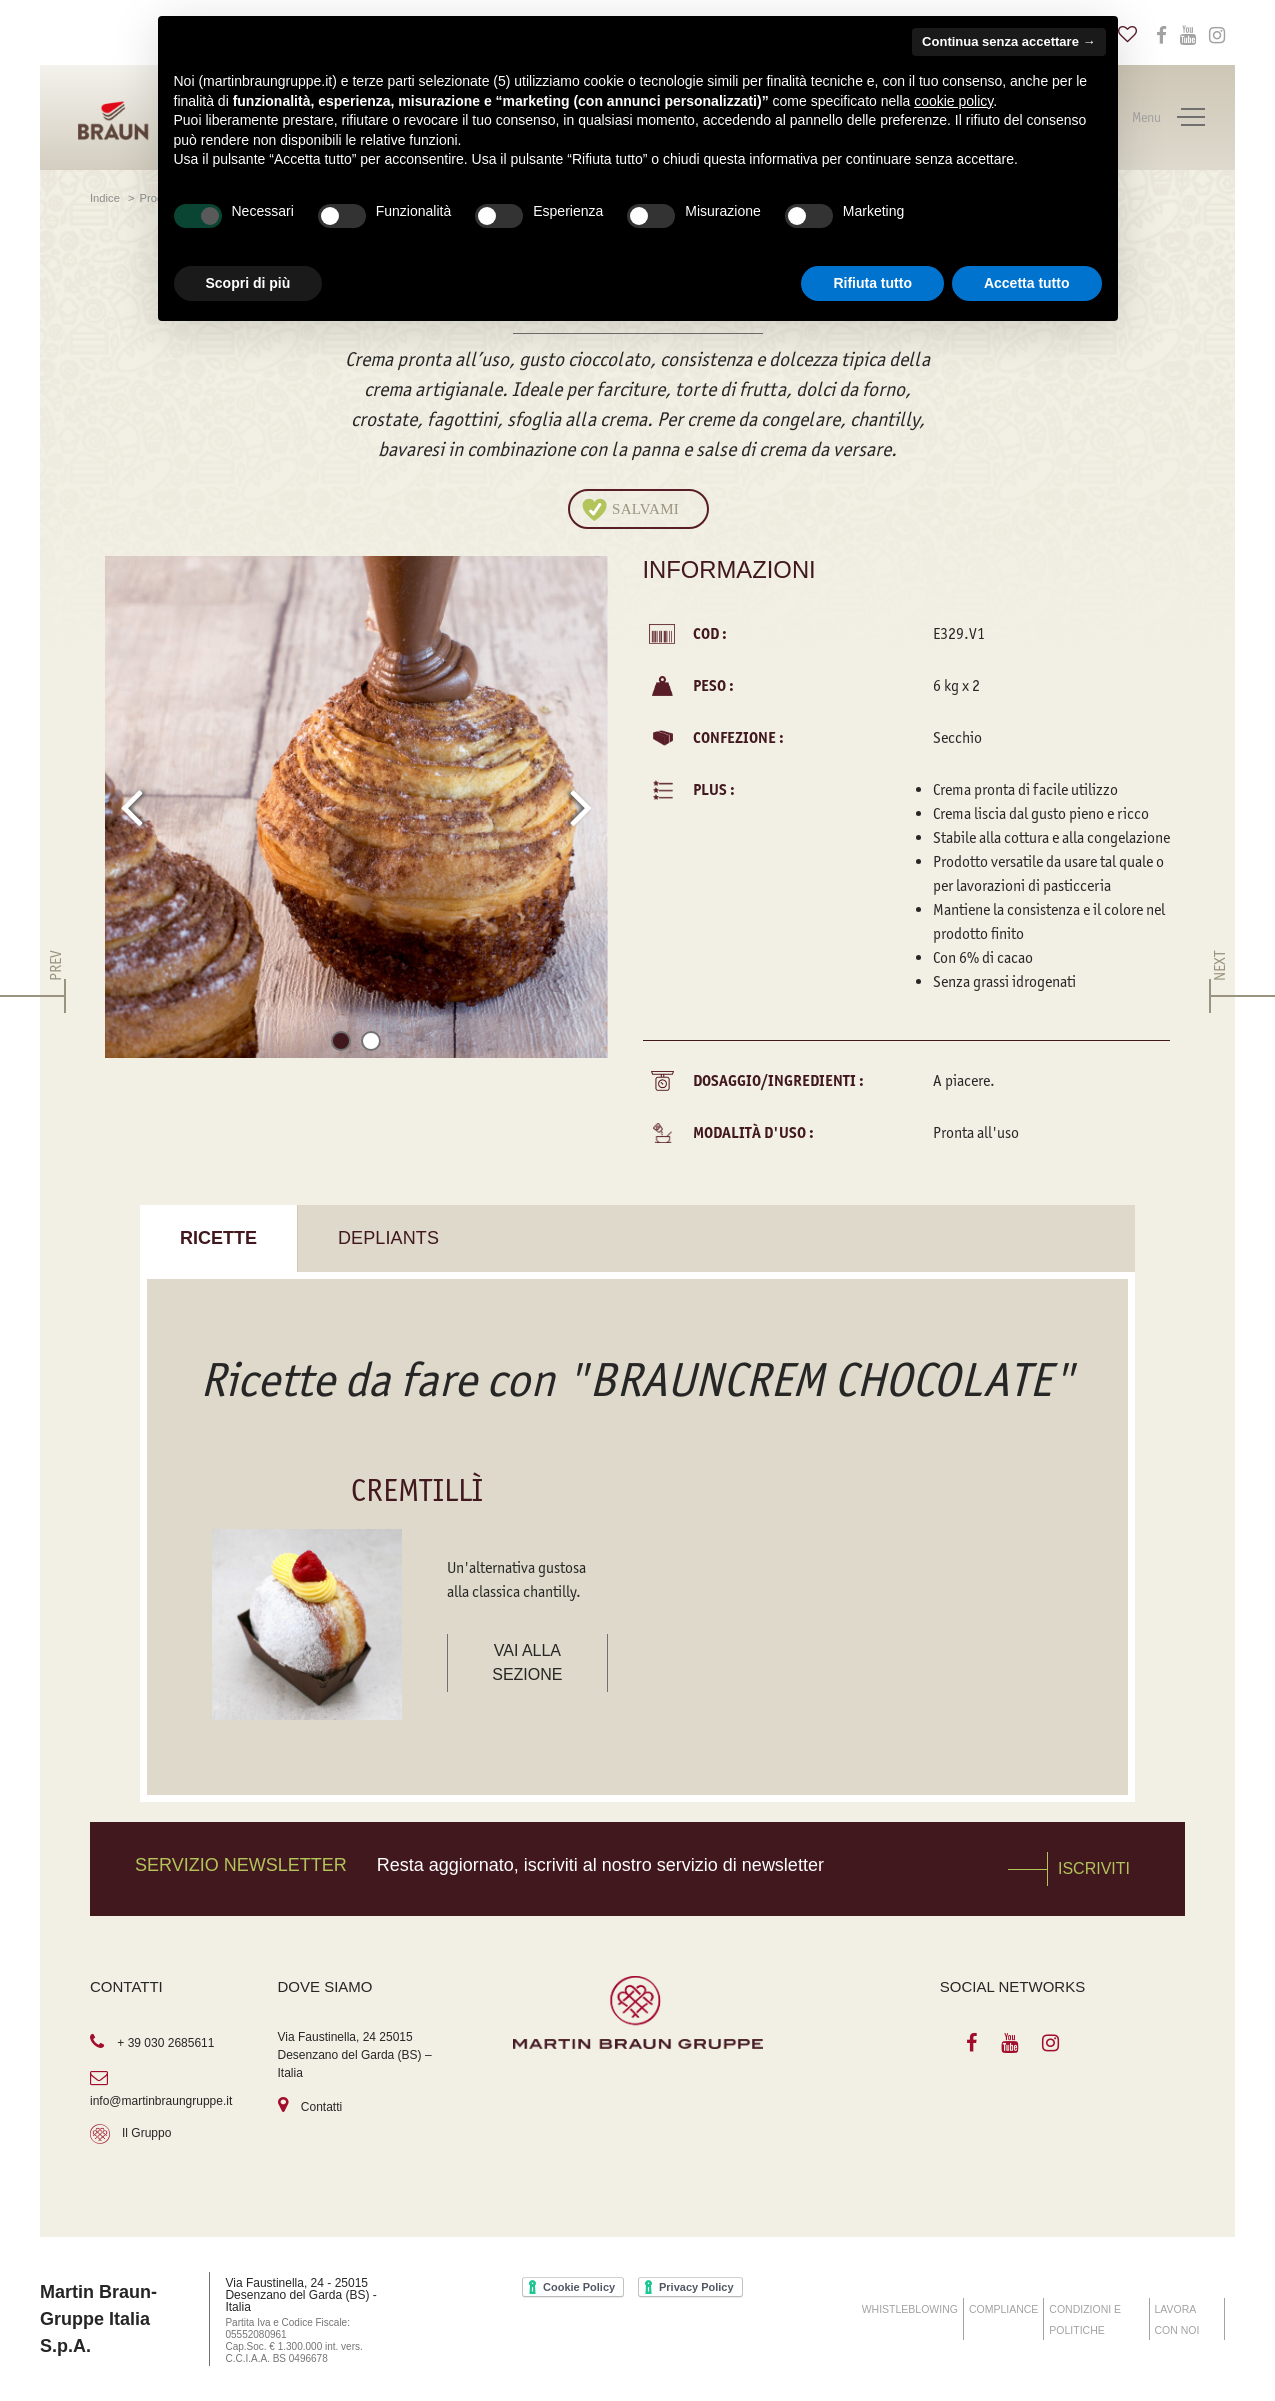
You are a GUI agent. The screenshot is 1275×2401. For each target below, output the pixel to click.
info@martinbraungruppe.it (161, 2101)
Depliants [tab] (388, 1238)
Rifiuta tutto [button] (872, 283)
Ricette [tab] (218, 1238)
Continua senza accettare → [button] (1008, 41)
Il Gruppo (146, 2133)
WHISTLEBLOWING (910, 2309)
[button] (341, 1044)
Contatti (321, 2107)
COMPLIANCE (1003, 2309)
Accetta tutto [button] (1027, 283)
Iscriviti (1094, 1868)
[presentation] (131, 807)
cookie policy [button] (953, 101)
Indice (106, 198)
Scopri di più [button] (248, 283)
